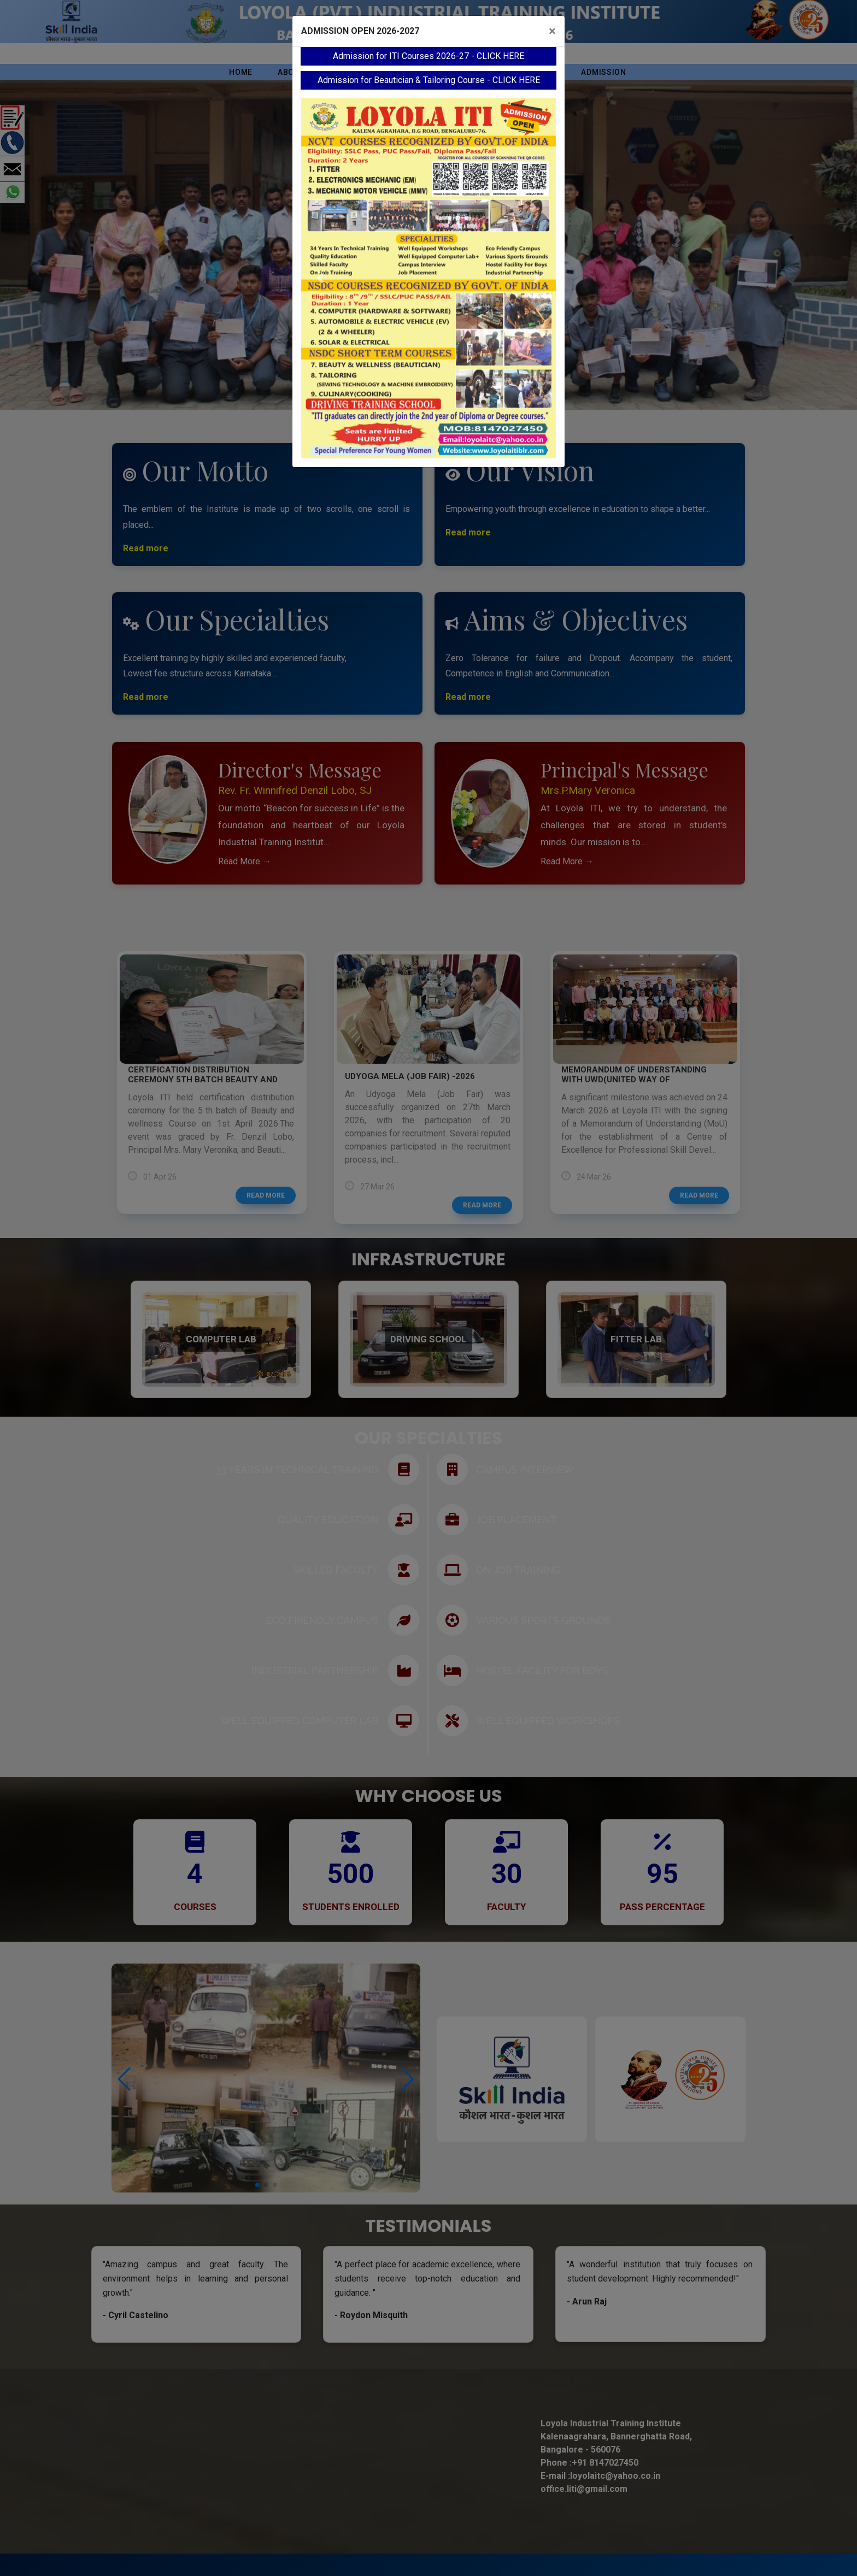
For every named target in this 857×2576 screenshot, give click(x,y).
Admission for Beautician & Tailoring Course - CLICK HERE (429, 80)
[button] (320, 278)
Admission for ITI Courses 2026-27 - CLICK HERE (428, 56)
